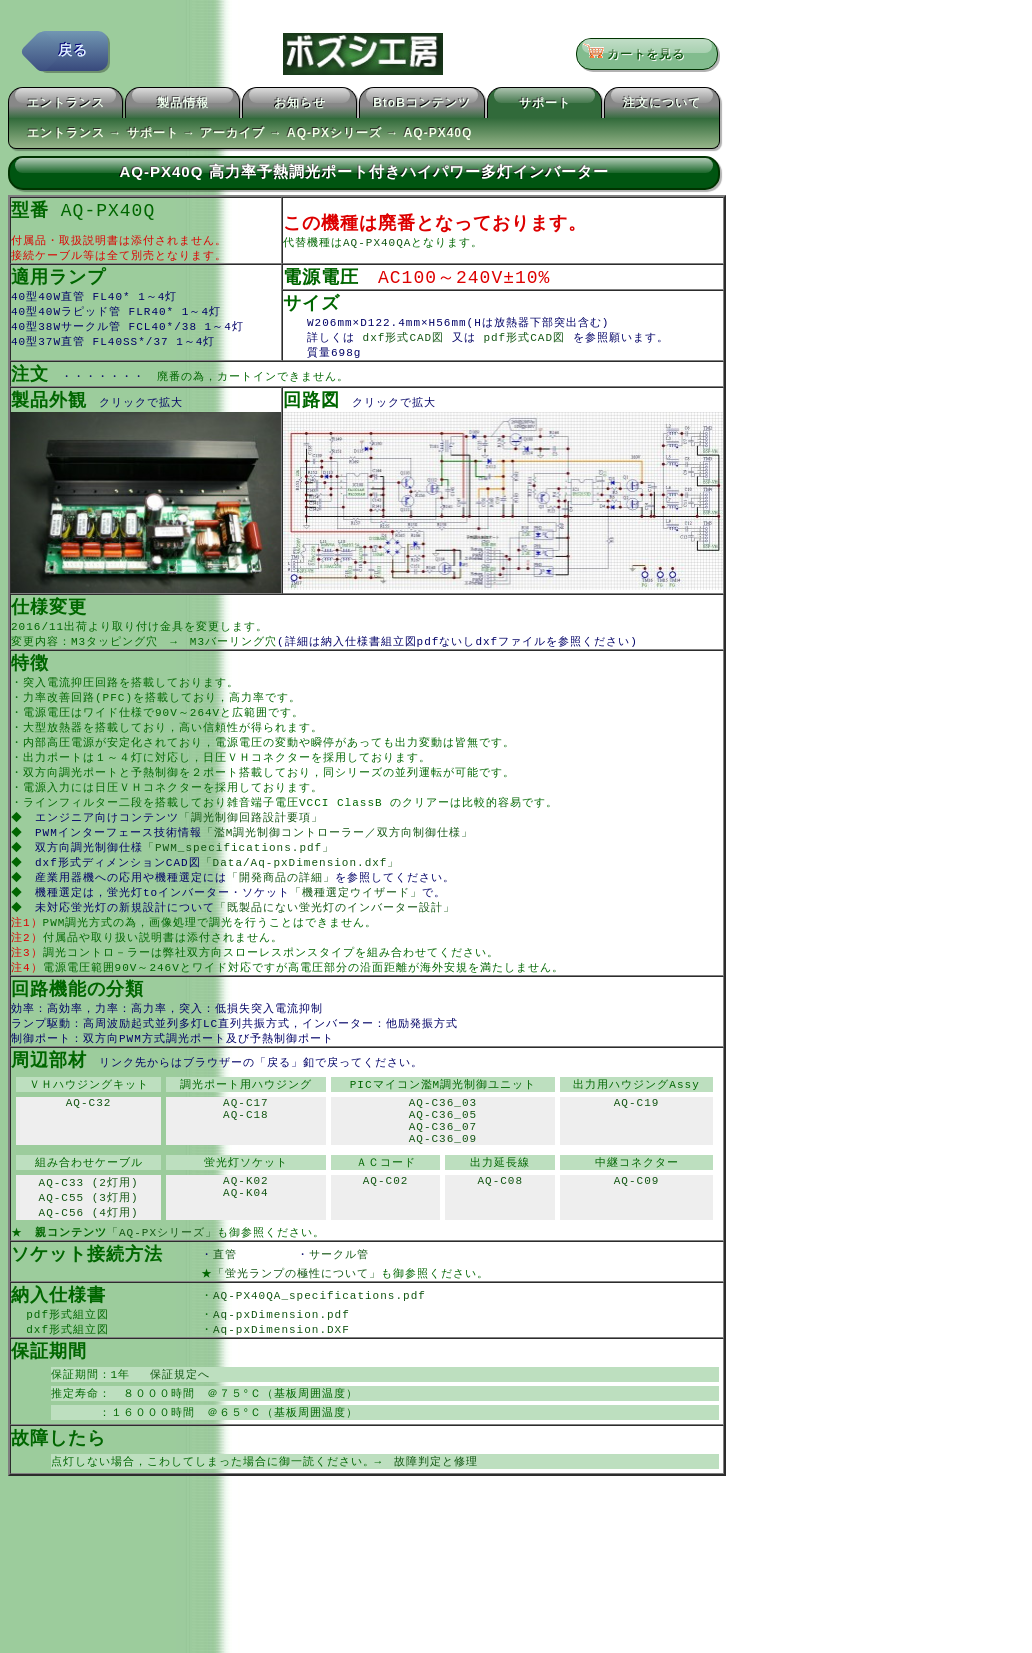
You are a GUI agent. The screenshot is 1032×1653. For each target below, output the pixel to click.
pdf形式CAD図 (527, 346)
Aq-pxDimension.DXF (281, 1393)
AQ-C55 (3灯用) (89, 1254)
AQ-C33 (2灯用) (89, 1238)
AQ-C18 (246, 1162)
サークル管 (351, 1314)
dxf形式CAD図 (403, 346)
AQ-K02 (246, 1238)
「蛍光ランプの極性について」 (297, 1334)
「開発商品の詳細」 (283, 907)
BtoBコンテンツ (422, 106)
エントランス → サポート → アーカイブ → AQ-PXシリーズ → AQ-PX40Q (249, 136)
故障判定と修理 (436, 1531)
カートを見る (640, 55)
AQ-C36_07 (443, 1177)
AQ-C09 (637, 1238)
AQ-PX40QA (377, 247)
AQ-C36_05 (443, 1162)
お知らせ (300, 106)
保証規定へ (174, 1440)
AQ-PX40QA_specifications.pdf (319, 1357)
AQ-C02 (386, 1238)
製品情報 (183, 106)
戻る (73, 54)
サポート (545, 106)
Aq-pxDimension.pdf (281, 1377)
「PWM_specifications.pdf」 (240, 875)
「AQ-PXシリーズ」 (162, 1291)
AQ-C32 (89, 1147)
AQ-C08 (500, 1238)
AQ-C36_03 (443, 1147)
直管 (255, 1314)
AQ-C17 (246, 1147)
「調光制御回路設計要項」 (253, 843)
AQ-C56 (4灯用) (89, 1270)
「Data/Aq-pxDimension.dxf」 (302, 891)
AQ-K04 (246, 1253)
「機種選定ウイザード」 (358, 923)
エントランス (66, 106)
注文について (662, 106)
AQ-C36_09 (443, 1192)
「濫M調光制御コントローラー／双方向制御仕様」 (340, 859)
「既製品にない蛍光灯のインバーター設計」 (337, 939)
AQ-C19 (637, 1147)
